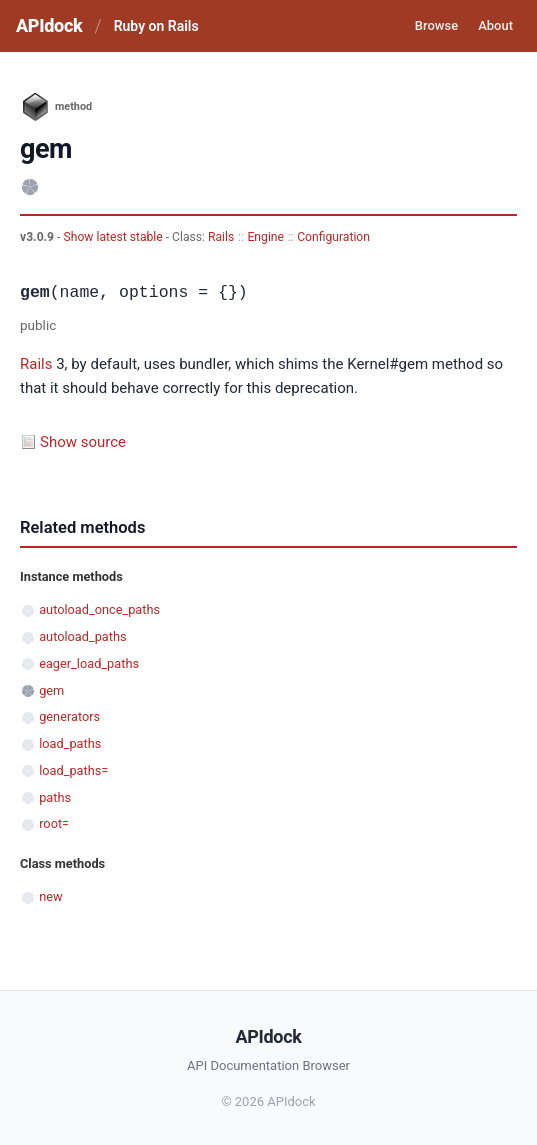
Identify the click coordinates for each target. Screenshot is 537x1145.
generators (69, 716)
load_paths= (73, 770)
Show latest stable (114, 237)
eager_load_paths (89, 663)
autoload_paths (82, 636)
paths (55, 797)
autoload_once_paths (99, 609)
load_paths (70, 743)
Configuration (333, 237)
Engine (265, 237)
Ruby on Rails (156, 26)
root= (54, 823)
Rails (221, 237)
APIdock (49, 25)
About (495, 25)
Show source (83, 442)
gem (51, 690)
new (50, 896)
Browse (436, 25)
